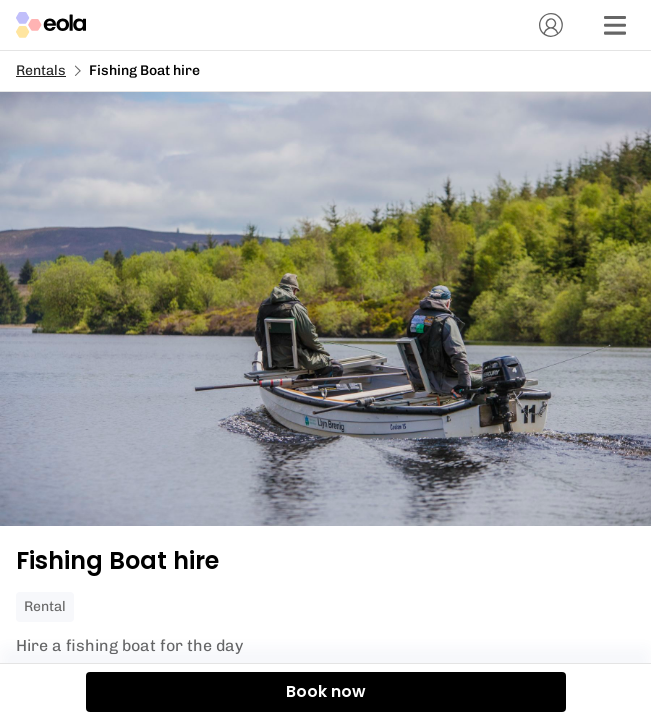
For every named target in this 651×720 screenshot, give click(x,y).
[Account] (551, 25)
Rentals (41, 70)
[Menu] (615, 25)
